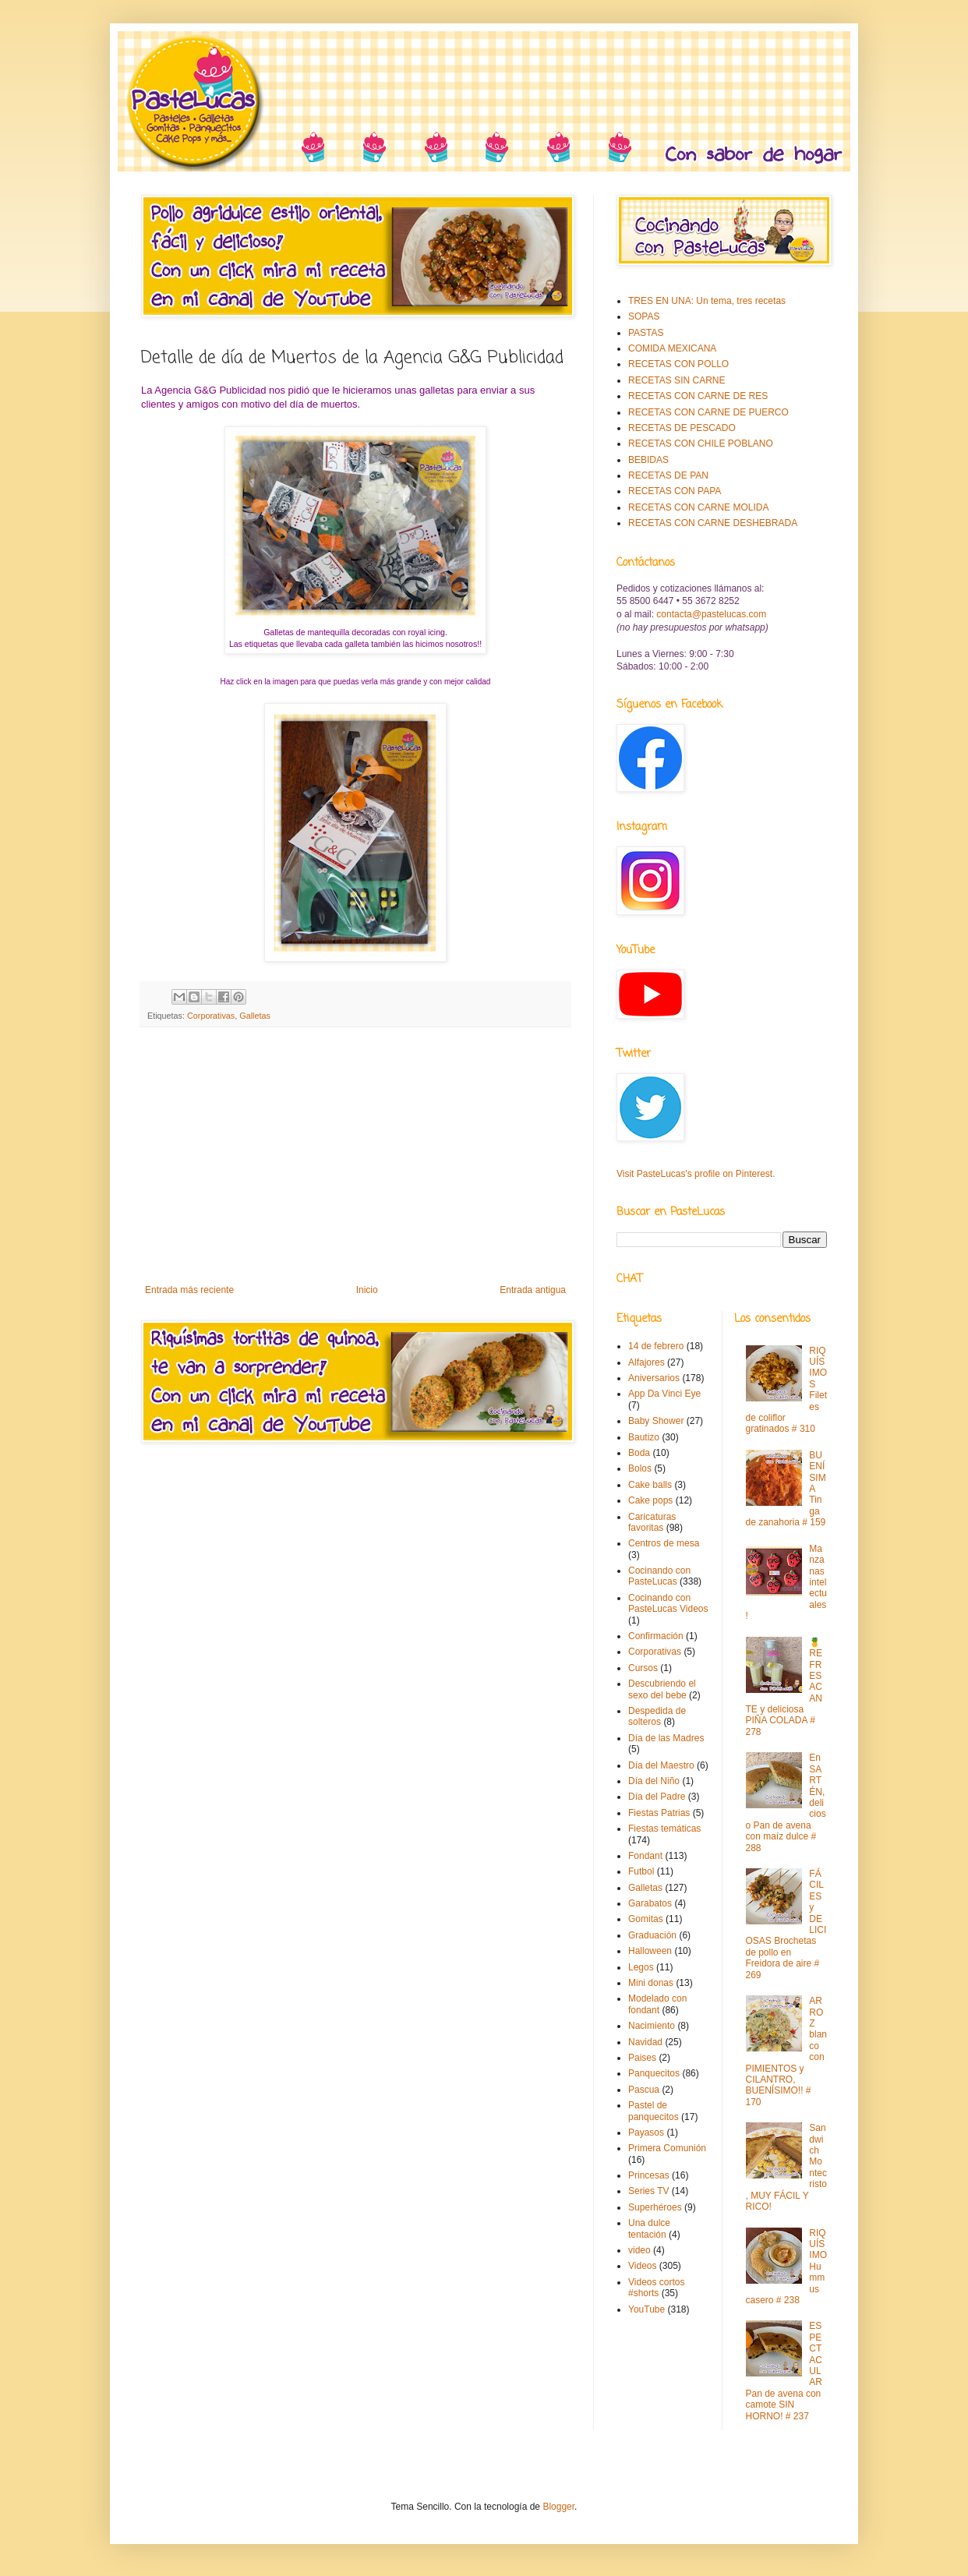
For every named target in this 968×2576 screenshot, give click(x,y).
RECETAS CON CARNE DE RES (698, 395)
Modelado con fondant (657, 2004)
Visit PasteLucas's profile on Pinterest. (695, 1173)
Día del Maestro (661, 1765)
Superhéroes (655, 2207)
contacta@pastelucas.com (711, 614)
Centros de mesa (663, 1543)
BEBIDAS (648, 459)
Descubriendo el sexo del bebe (662, 1689)
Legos (641, 1967)
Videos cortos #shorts (656, 2288)
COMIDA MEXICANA (672, 348)
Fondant (645, 1855)
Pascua (643, 2089)
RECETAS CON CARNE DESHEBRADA (712, 523)
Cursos (643, 1668)
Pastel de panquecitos (653, 2111)
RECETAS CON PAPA (674, 491)
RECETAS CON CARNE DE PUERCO (708, 412)
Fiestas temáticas (664, 1828)
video (639, 2250)
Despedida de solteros (657, 1716)
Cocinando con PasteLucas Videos (668, 1603)
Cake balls (650, 1484)
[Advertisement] (355, 1156)
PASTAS (646, 332)
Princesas (648, 2175)
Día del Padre (656, 1796)
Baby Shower (656, 1420)
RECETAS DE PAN (668, 475)
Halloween (650, 1950)
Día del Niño (654, 1781)
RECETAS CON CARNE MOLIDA (698, 507)
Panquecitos (654, 2073)
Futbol (641, 1871)
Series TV (648, 2191)
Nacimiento (651, 2025)
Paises (642, 2057)
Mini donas (650, 1982)
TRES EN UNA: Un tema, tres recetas (707, 300)
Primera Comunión (667, 2148)
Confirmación (656, 1636)
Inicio (367, 1289)
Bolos (640, 1468)
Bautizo (643, 1437)
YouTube (646, 2309)
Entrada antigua (533, 1289)
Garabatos (650, 1903)
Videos (642, 2265)
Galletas (254, 1015)
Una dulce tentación (649, 2228)
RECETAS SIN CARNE (676, 380)
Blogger (558, 2506)
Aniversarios (654, 1378)
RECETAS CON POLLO (678, 364)
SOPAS (643, 316)
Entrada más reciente (189, 1289)
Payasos (646, 2132)
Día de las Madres (666, 1738)
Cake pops (650, 1500)
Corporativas (211, 1015)
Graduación (652, 1935)
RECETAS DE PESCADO (682, 427)
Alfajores (646, 1362)
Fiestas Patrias (659, 1812)
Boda (639, 1452)
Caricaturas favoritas (652, 1522)
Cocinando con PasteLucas (659, 1576)
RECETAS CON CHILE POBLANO (700, 443)
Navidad (645, 2042)
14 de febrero (656, 1346)
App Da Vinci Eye (664, 1393)
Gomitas (645, 1918)
